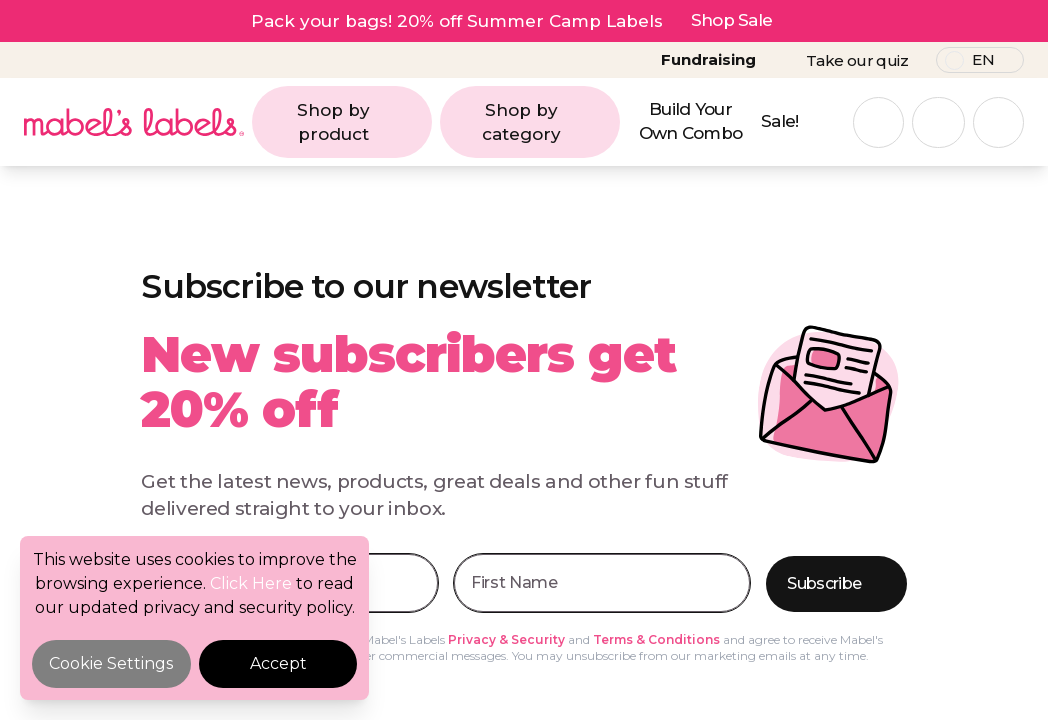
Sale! (780, 121)
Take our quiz (857, 60)
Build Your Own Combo (691, 121)
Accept (278, 663)
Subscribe (838, 584)
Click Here (251, 583)
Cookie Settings (111, 663)
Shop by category (545, 122)
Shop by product (359, 122)
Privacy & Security (506, 639)
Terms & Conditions (656, 639)
